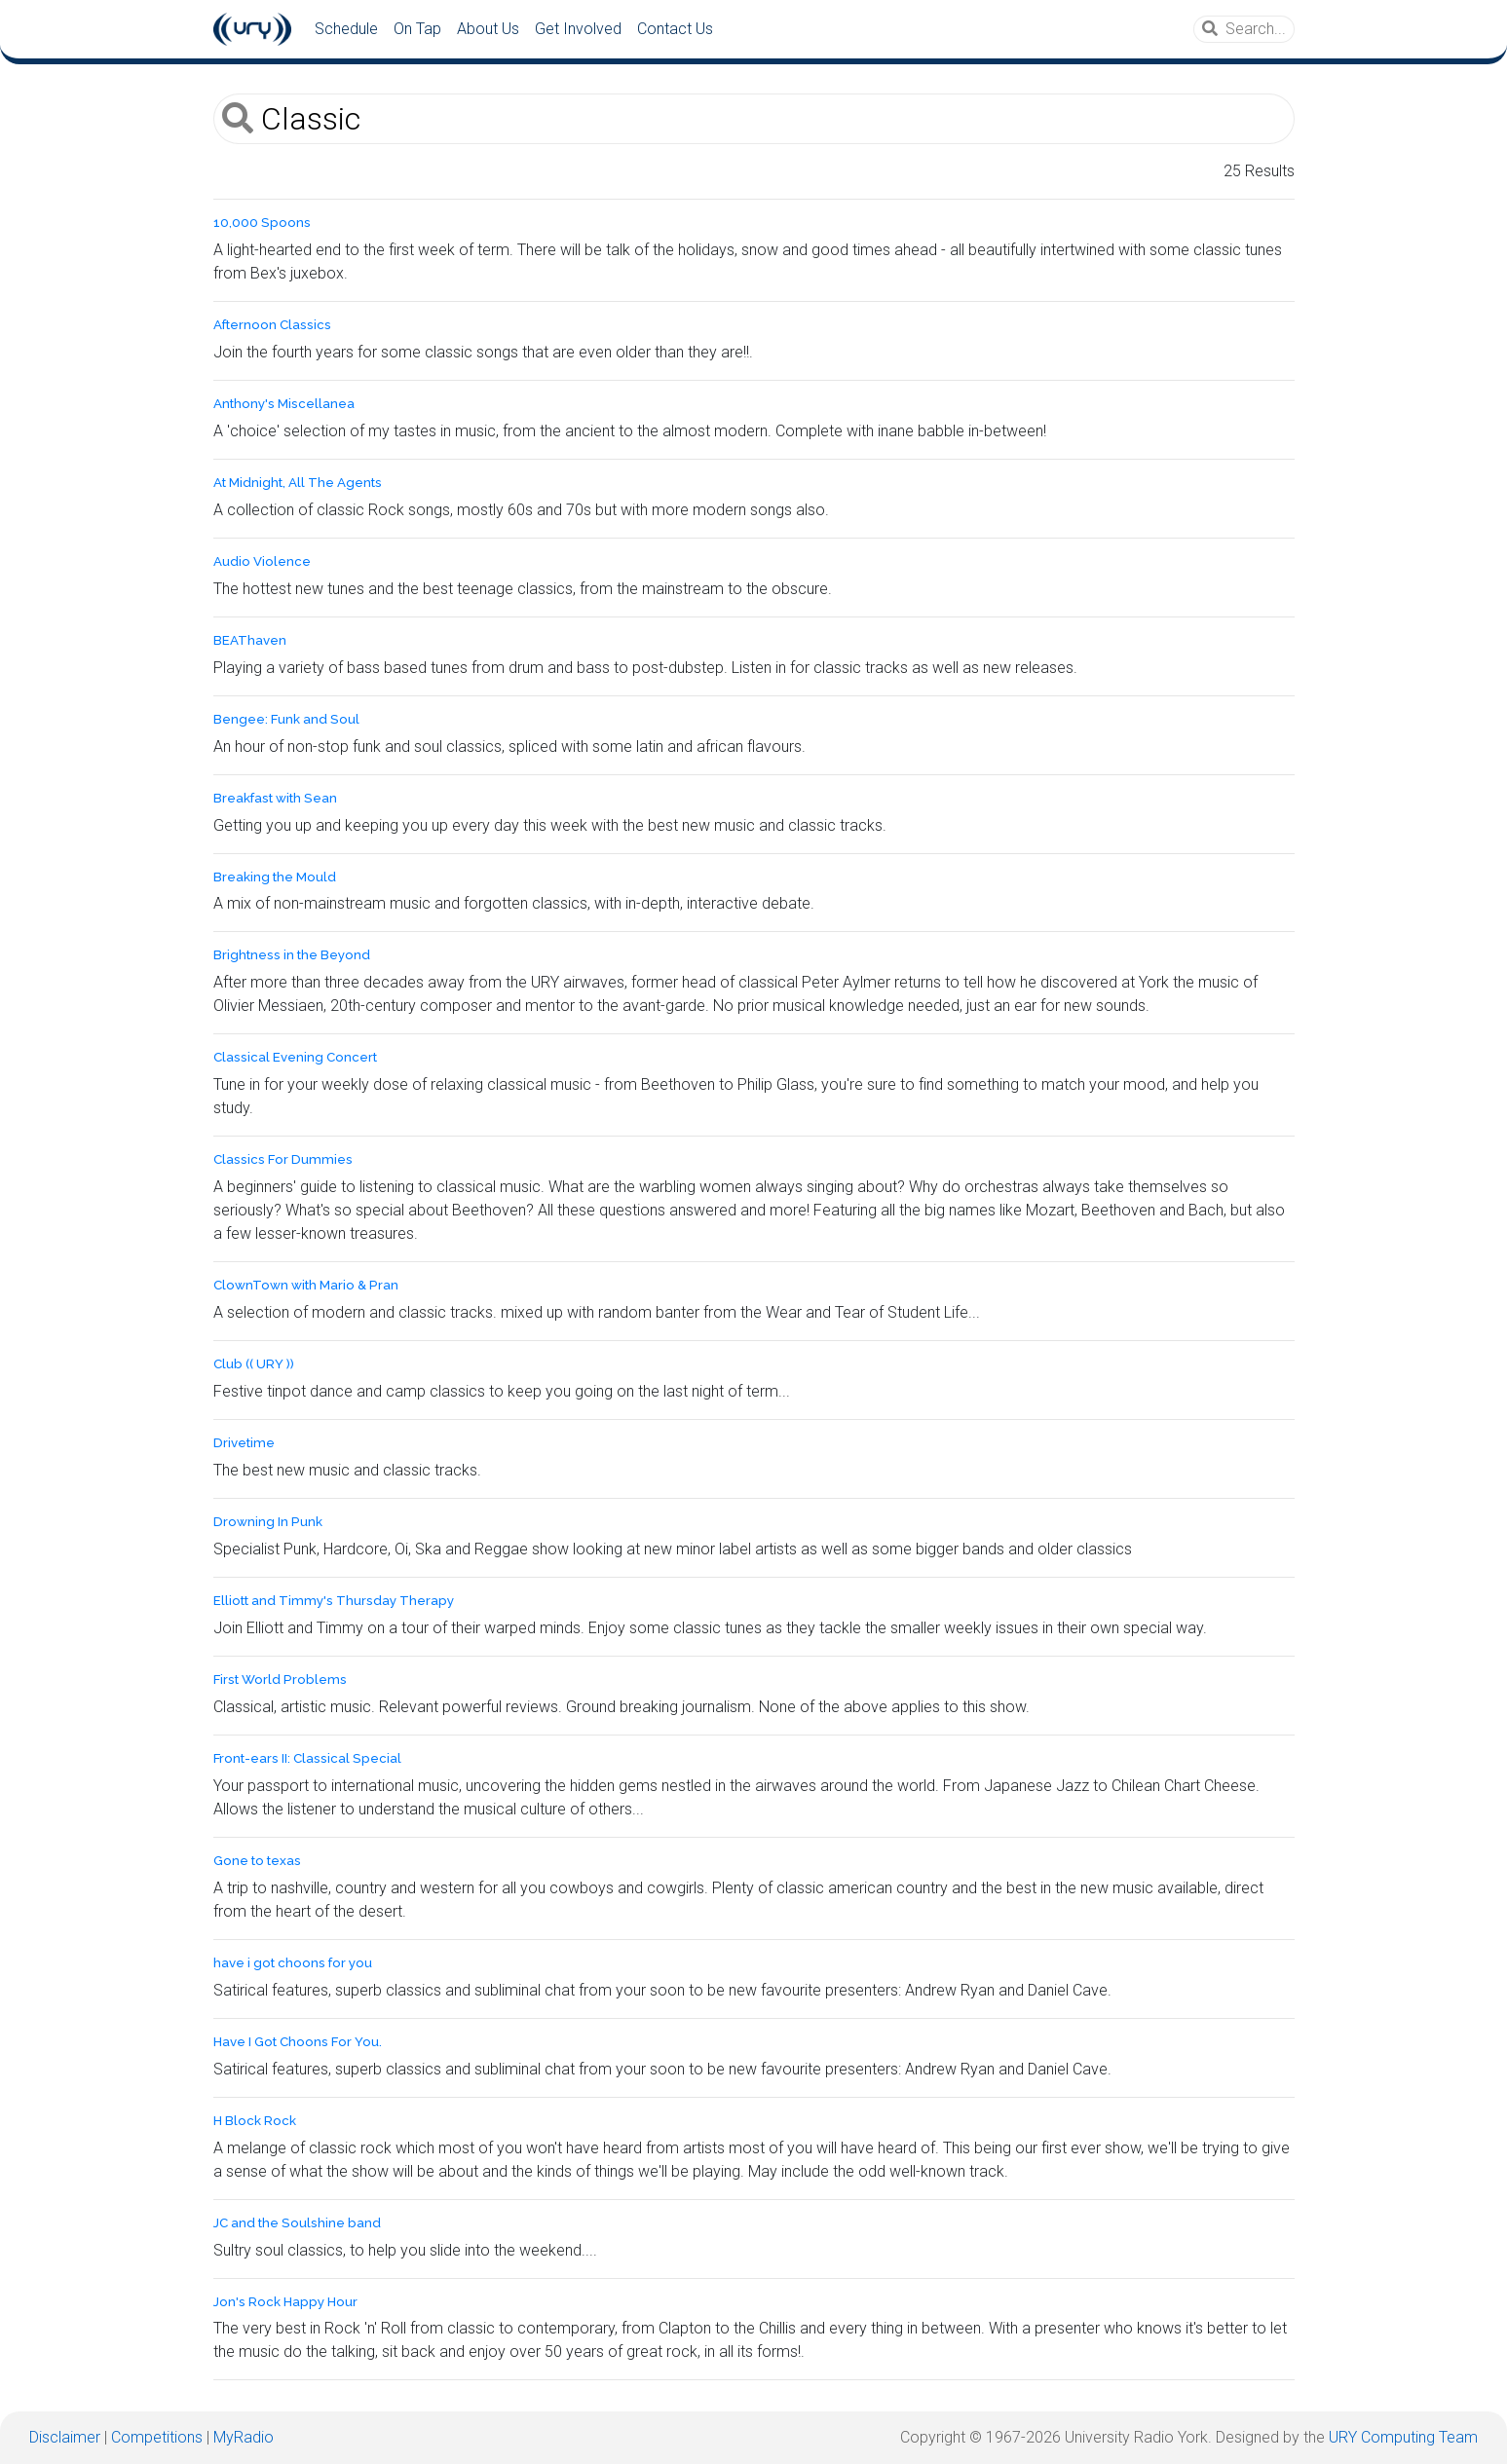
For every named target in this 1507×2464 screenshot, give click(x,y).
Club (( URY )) (253, 1364)
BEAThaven (249, 640)
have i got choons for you (292, 1963)
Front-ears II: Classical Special (307, 1758)
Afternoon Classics (272, 324)
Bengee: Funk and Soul (286, 719)
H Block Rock (254, 2120)
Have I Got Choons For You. (297, 2042)
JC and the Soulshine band (297, 2223)
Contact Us (675, 28)
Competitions (157, 2437)
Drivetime (244, 1443)
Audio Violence (262, 561)
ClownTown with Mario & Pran (305, 1285)
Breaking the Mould (274, 877)
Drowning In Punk (267, 1521)
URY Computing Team (1403, 2437)
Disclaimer (64, 2437)
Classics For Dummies (283, 1159)
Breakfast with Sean (275, 798)
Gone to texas (257, 1860)
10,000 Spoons (262, 222)
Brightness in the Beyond (291, 955)
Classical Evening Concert (295, 1057)
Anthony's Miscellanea (284, 403)
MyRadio (243, 2437)
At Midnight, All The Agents (297, 482)
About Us (488, 28)
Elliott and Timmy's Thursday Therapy (333, 1600)
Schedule (346, 28)
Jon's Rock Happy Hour (285, 2302)
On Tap (417, 28)
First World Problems (280, 1679)
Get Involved (578, 28)
